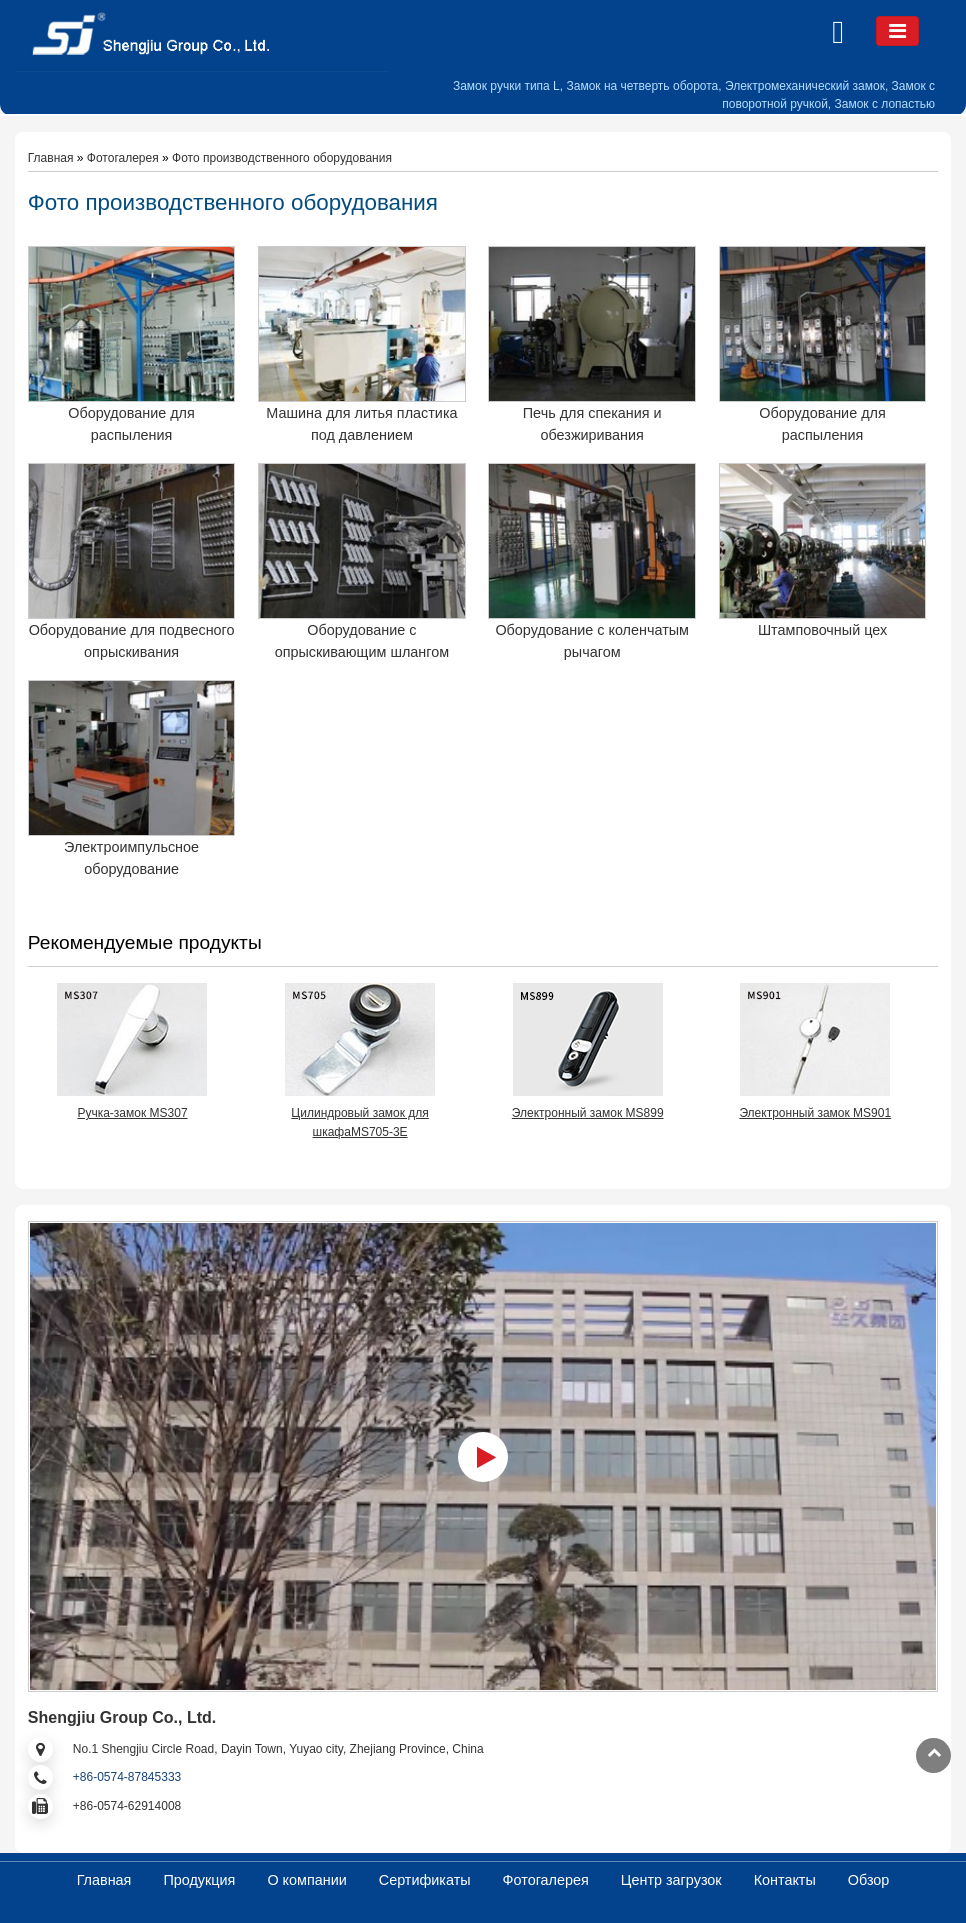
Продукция (199, 1880)
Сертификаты (425, 1880)
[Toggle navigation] (897, 31)
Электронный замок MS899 (588, 1113)
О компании (306, 1880)
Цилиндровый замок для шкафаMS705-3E (359, 1122)
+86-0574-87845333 (127, 1777)
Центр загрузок (671, 1880)
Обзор (869, 1880)
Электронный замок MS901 (815, 1113)
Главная (51, 158)
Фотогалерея (123, 158)
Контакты (785, 1880)
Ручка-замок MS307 (132, 1113)
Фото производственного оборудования (282, 158)
